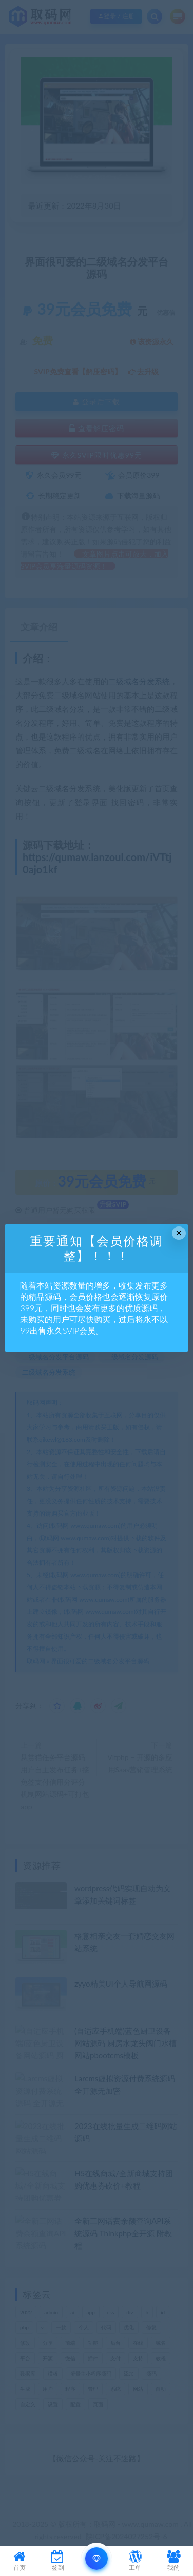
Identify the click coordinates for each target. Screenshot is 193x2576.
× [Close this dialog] (179, 1232)
